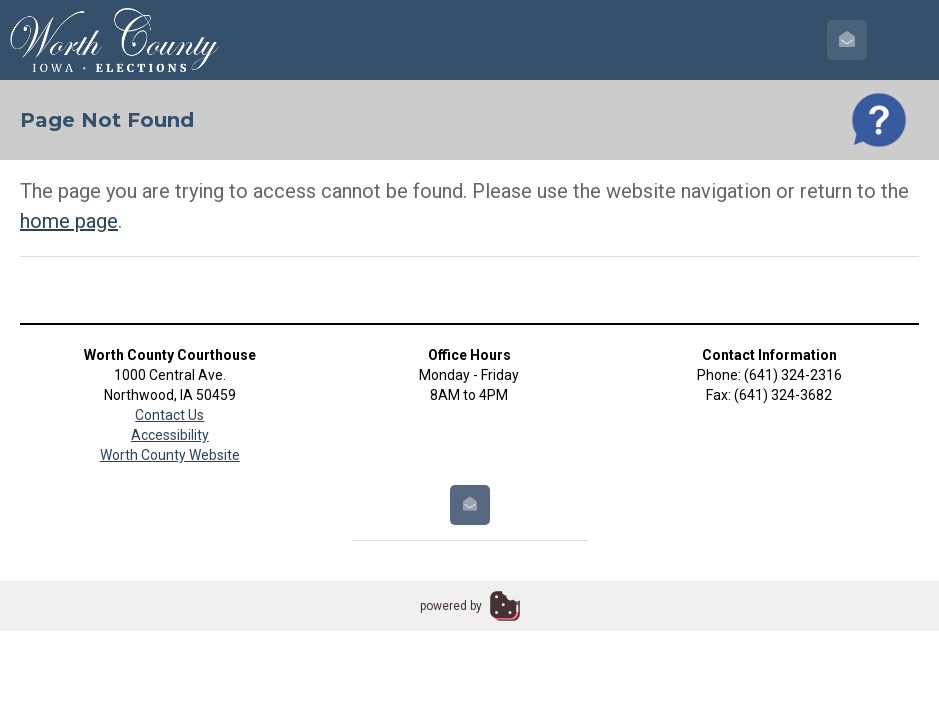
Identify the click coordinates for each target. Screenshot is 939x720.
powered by (451, 606)
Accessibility (170, 435)
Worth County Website (170, 455)
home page (69, 221)
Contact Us (169, 415)
